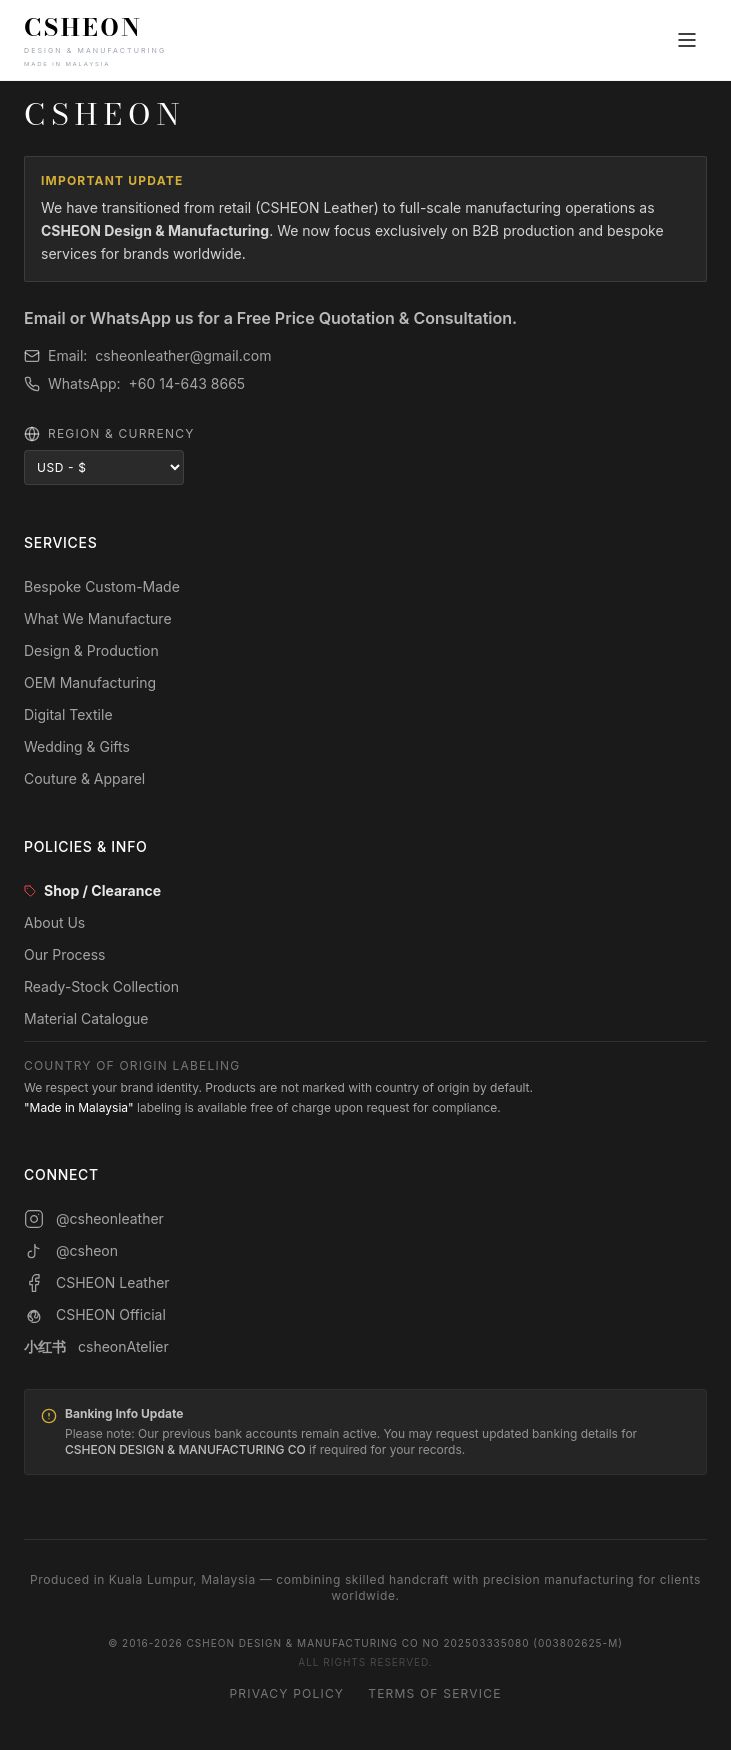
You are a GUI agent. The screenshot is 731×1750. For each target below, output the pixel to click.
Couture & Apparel (84, 778)
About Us (54, 922)
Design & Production (91, 650)
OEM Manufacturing (90, 682)
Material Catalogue (86, 1018)
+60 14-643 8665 (187, 383)
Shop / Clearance (92, 890)
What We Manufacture (98, 618)
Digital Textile (68, 714)
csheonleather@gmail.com (183, 355)
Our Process (65, 954)
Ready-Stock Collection (101, 986)
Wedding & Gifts (77, 746)
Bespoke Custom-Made (102, 586)
